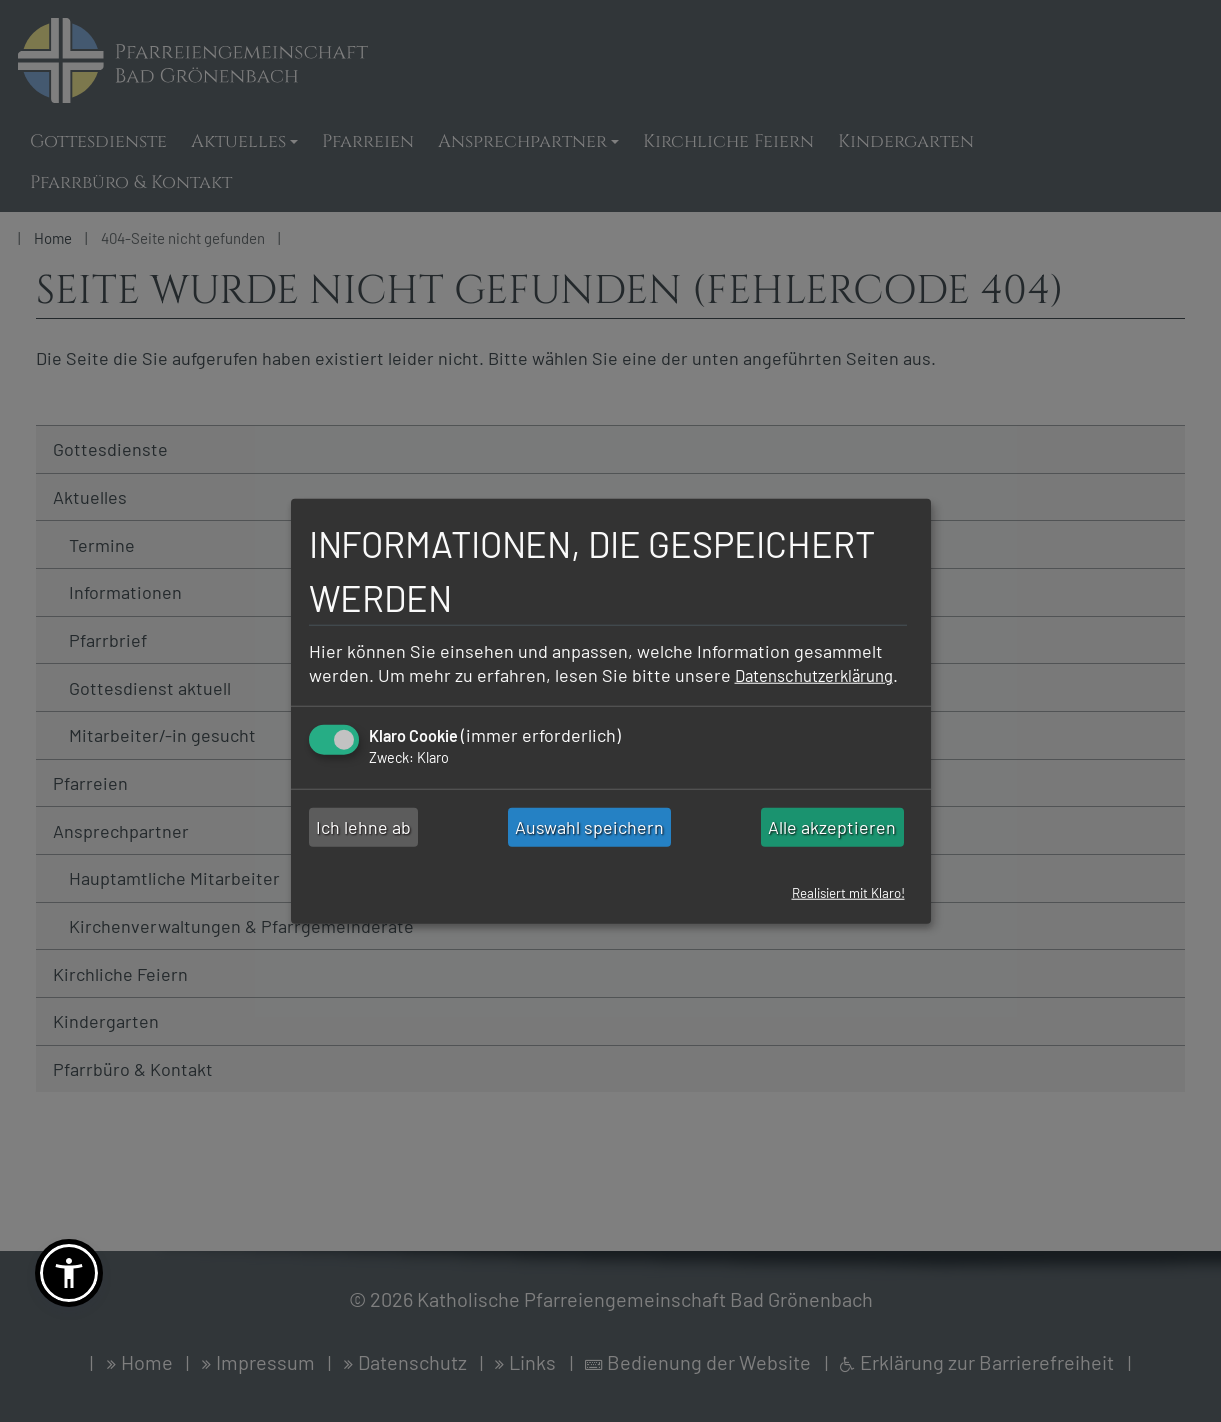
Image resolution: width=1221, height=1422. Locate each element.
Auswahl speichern (589, 839)
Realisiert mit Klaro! (843, 904)
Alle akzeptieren (832, 839)
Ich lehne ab (363, 839)
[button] (69, 1273)
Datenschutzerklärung (397, 687)
